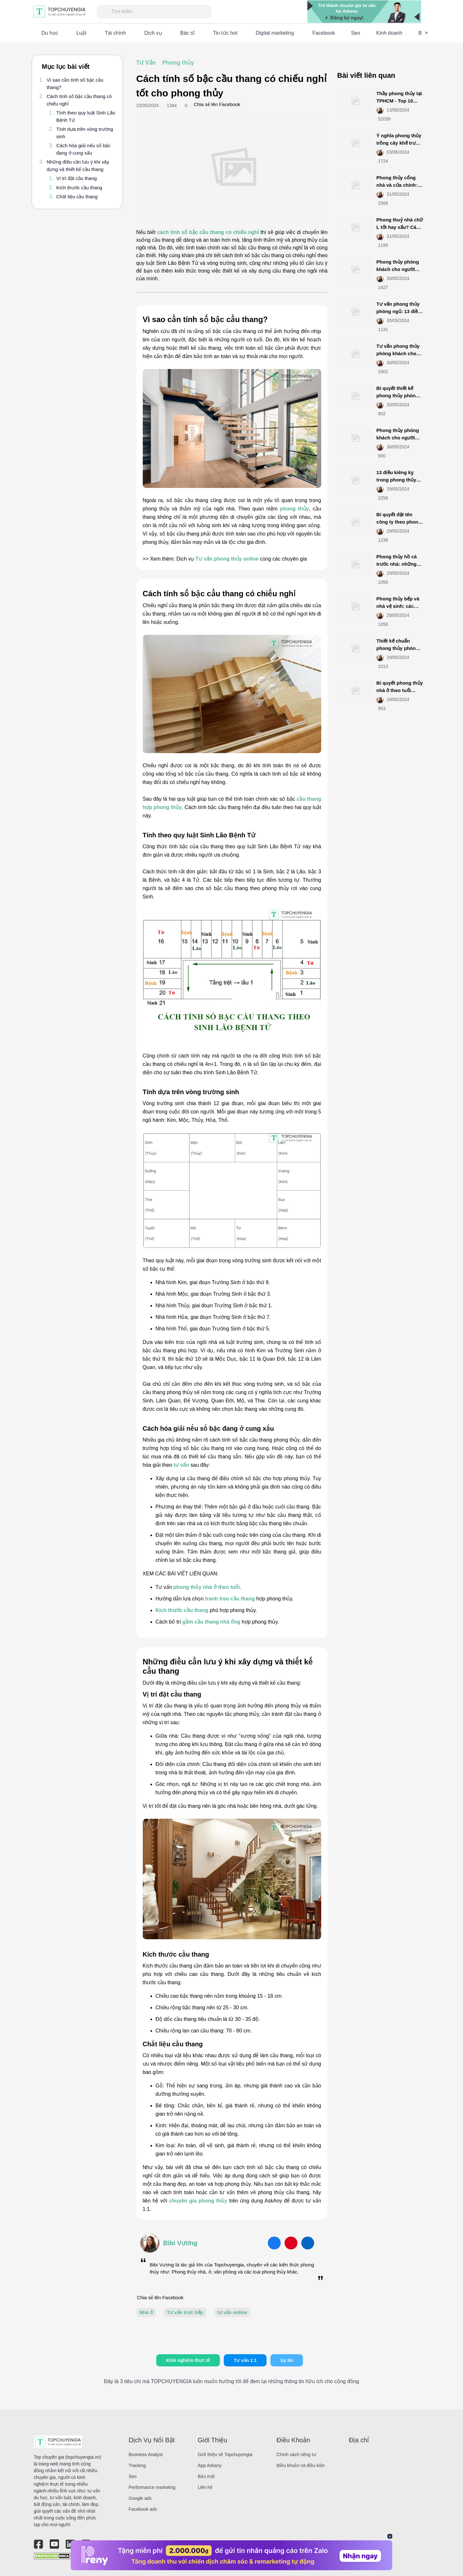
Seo (355, 33)
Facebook (323, 33)
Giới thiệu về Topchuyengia (225, 2454)
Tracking (137, 2465)
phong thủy (294, 508)
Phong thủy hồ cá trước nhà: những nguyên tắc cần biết (399, 564)
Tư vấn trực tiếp (185, 2312)
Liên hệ (205, 2487)
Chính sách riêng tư (296, 2454)
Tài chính (115, 33)
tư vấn (181, 1465)
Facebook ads (143, 2509)
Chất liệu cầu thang (76, 196)
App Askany (210, 2465)
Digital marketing (275, 33)
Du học (49, 33)
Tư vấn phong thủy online (227, 559)
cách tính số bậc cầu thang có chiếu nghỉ (208, 232)
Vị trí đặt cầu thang (76, 178)
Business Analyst (146, 2454)
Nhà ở (146, 2312)
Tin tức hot (225, 33)
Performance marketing (152, 2487)
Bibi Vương (180, 2243)
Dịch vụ (153, 33)
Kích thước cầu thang (79, 187)
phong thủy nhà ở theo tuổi (206, 1587)
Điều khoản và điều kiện (301, 2465)
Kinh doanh (389, 33)
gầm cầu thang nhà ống (211, 1622)
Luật (81, 33)
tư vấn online (232, 2312)
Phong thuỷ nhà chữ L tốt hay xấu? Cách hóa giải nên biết (400, 227)
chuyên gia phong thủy (198, 2200)
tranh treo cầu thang (230, 1598)
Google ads (140, 2498)
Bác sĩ (187, 33)
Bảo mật (206, 2476)
